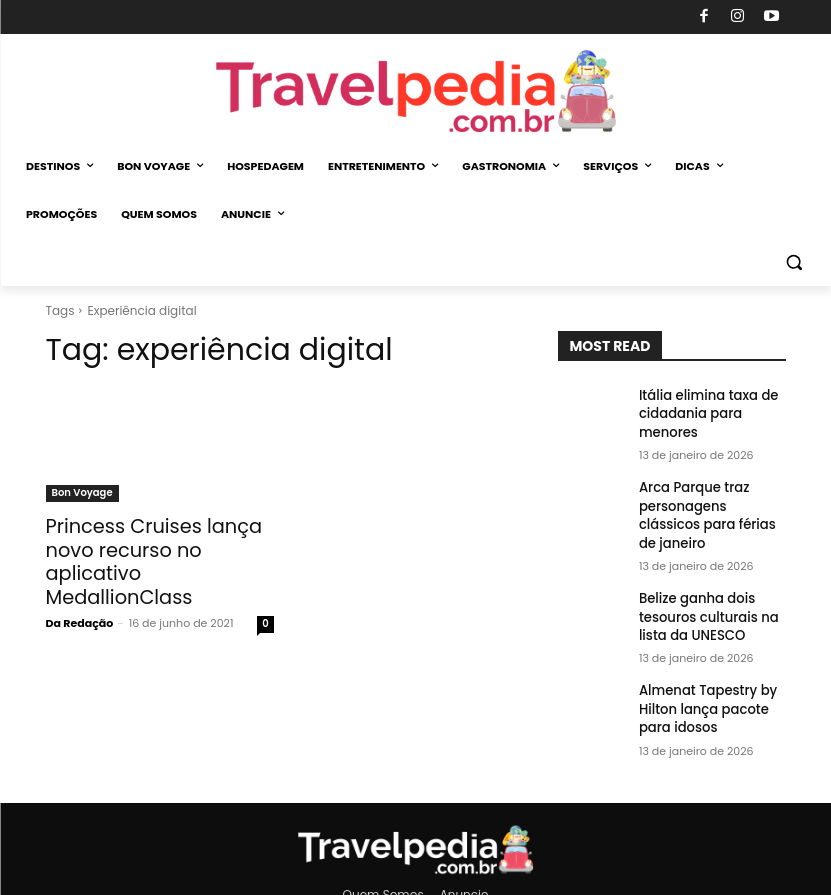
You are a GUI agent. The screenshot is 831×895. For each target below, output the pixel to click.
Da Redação (80, 594)
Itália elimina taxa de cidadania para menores (702, 411)
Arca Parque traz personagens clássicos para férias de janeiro (708, 498)
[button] (793, 262)
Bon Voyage (82, 492)
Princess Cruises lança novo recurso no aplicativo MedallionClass (159, 548)
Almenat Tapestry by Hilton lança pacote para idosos (702, 673)
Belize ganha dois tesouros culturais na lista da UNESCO (702, 586)
